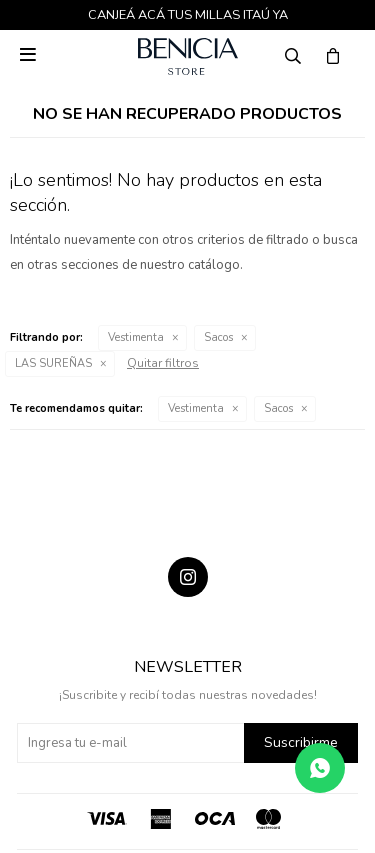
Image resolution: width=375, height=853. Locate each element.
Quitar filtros (163, 363)
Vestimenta (136, 337)
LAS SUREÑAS (53, 363)
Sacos (218, 337)
